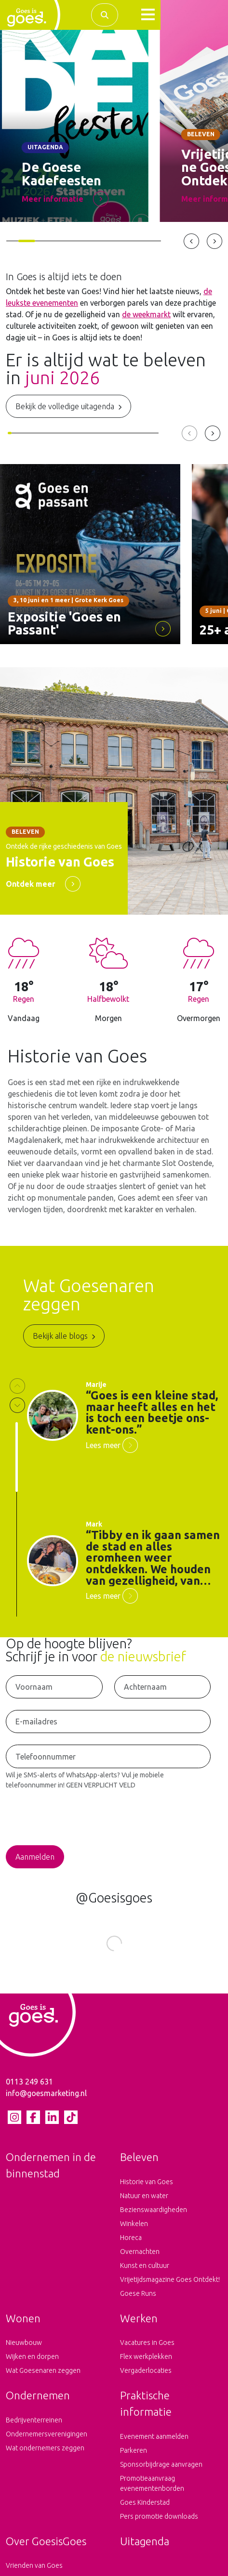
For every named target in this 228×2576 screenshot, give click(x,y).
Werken (139, 2318)
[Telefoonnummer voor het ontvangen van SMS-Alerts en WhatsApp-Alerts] (108, 1756)
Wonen (23, 2318)
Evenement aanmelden (154, 2436)
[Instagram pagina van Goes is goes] (14, 2117)
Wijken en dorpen (32, 2356)
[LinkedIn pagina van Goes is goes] (51, 2117)
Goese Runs (138, 2293)
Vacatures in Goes (147, 2342)
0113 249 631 (29, 2081)
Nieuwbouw (24, 2342)
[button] (148, 15)
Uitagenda (144, 2541)
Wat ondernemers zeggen (45, 2448)
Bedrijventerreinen (34, 2420)
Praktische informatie (146, 2403)
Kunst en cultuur (144, 2265)
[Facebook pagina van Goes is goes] (33, 2117)
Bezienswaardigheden (153, 2210)
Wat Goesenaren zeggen (43, 2370)
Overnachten (140, 2251)
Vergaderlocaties (146, 2370)
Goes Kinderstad (145, 2502)
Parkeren (133, 2450)
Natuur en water (144, 2196)
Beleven (139, 2157)
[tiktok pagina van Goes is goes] (70, 2117)
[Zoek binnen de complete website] (104, 14)
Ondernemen (38, 2395)
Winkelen (134, 2223)
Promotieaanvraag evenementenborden (152, 2483)
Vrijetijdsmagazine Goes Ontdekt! (170, 2279)
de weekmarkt (146, 314)
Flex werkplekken (146, 2356)
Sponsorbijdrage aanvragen (161, 2464)
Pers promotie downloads (159, 2516)
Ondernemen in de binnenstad (51, 2165)
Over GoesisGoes (46, 2541)
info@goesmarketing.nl (46, 2093)
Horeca (131, 2237)
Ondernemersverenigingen (46, 2434)
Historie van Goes (146, 2182)
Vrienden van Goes (34, 2565)
